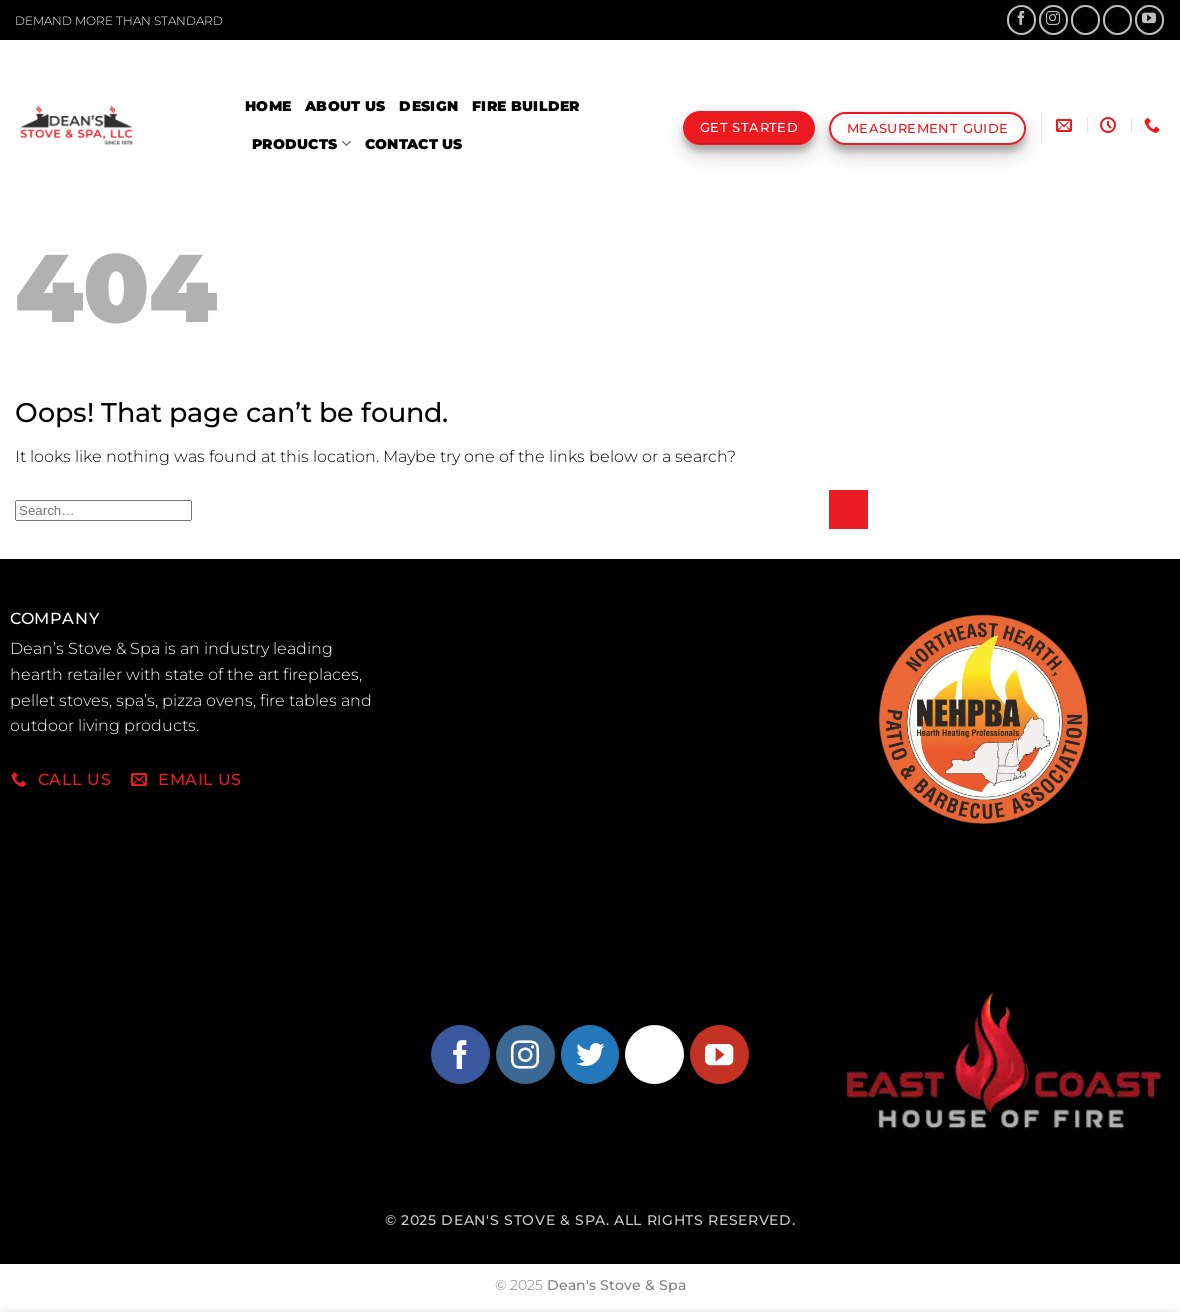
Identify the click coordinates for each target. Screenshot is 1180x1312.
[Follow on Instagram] (1053, 19)
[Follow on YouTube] (1149, 19)
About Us (345, 106)
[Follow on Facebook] (1021, 19)
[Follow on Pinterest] (1117, 19)
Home (268, 106)
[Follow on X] (1085, 19)
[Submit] (848, 509)
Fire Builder (525, 106)
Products (301, 143)
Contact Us (414, 144)
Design (428, 106)
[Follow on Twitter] (590, 1054)
